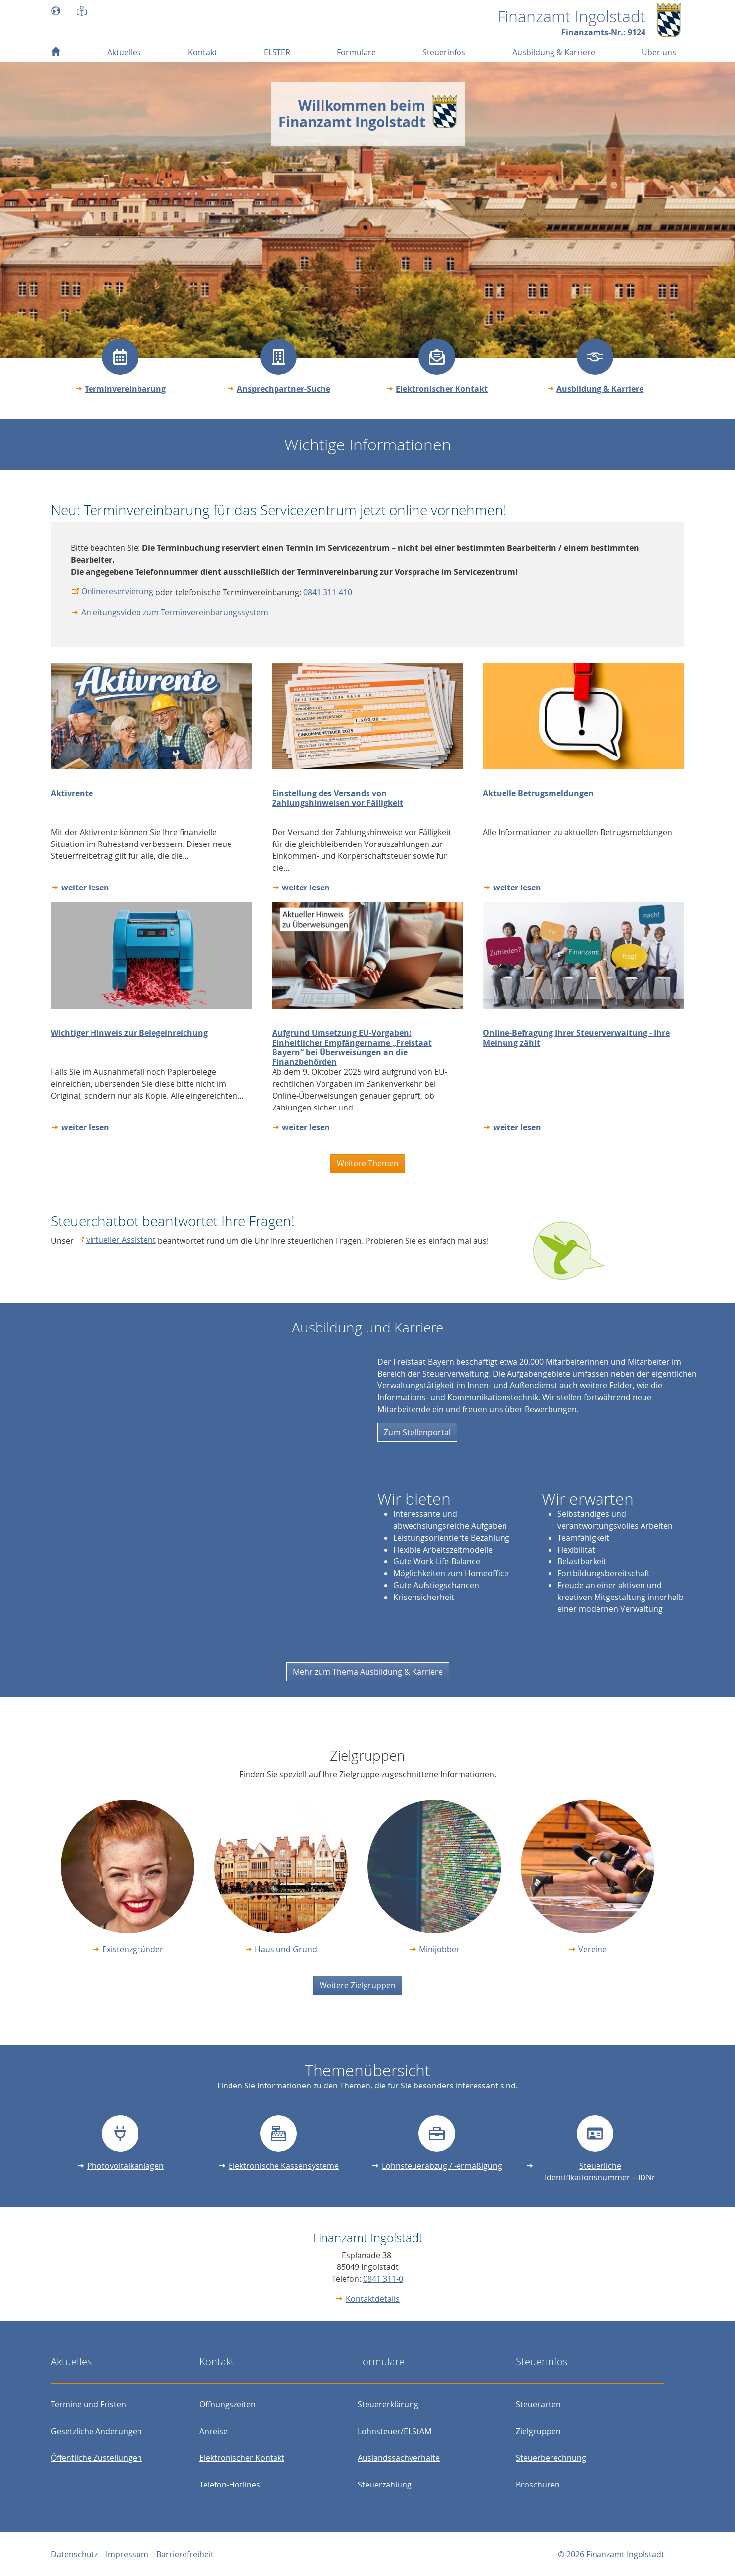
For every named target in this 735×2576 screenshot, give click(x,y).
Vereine (592, 1949)
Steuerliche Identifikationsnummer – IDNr (600, 2171)
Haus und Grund (286, 1949)
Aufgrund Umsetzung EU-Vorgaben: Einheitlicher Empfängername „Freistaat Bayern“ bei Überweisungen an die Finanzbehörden (352, 1047)
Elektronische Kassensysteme (284, 2165)
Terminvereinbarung (125, 388)
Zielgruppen (538, 2431)
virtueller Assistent (121, 1239)
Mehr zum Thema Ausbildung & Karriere (368, 1671)
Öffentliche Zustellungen (96, 2457)
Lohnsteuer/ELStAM (394, 2431)
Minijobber (439, 1949)
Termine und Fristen (88, 2404)
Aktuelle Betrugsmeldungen (538, 793)
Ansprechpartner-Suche (283, 388)
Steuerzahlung (385, 2484)
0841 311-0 (383, 2278)
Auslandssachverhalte (399, 2457)
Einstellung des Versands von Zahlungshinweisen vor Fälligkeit (337, 798)
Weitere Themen (368, 1163)
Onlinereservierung (117, 591)
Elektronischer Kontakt (442, 388)
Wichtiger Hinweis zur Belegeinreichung (129, 1032)
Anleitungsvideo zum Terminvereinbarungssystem (174, 612)
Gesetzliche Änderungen (96, 2431)
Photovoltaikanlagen (125, 2165)
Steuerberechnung (551, 2457)
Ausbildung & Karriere (599, 388)
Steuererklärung (388, 2404)
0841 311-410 (327, 592)
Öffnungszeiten (227, 2404)
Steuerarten (538, 2404)
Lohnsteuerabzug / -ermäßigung (442, 2165)
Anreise (213, 2431)
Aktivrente (72, 793)
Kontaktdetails (373, 2298)
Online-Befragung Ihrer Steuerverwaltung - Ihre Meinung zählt (576, 1037)
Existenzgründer (132, 1949)
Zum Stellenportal (417, 1432)
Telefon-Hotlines (229, 2484)
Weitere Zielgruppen (358, 1985)
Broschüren (538, 2484)
